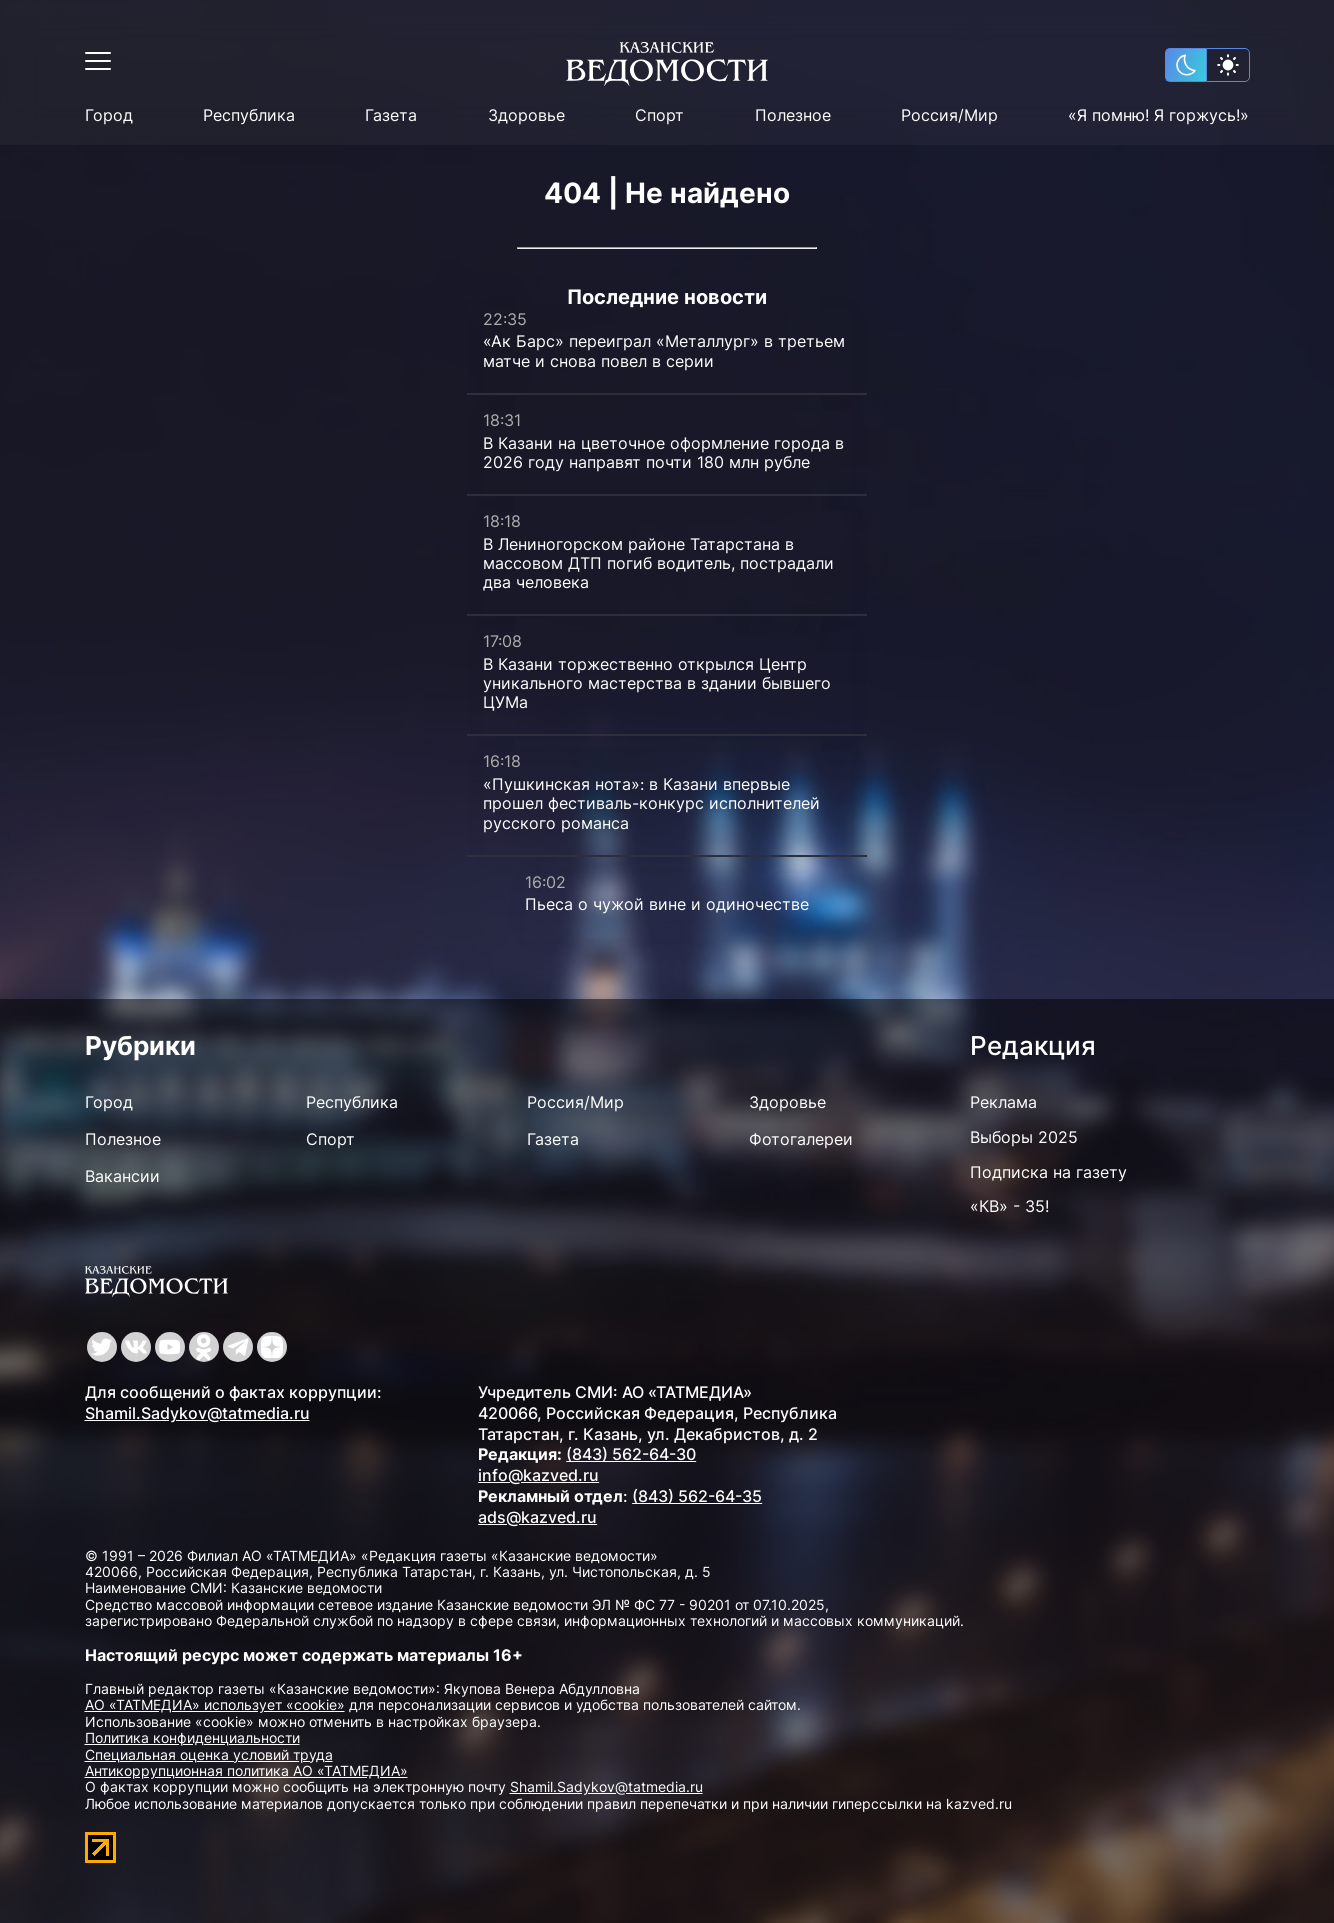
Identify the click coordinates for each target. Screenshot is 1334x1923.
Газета (391, 115)
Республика (249, 115)
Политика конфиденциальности (192, 1737)
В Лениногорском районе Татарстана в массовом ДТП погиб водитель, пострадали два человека (658, 563)
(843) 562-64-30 (631, 1454)
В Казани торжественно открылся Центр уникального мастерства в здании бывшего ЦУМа (657, 683)
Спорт (659, 115)
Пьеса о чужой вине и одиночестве (667, 904)
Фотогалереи (801, 1139)
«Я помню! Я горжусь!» (1158, 115)
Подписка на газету (1048, 1172)
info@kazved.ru (538, 1475)
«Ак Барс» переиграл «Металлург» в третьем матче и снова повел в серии (664, 350)
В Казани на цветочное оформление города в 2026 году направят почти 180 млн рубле (663, 452)
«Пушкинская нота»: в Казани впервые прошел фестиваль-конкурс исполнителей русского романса (651, 803)
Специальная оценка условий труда (209, 1754)
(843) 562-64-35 (697, 1496)
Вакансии (122, 1176)
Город (109, 115)
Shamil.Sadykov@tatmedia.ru (197, 1413)
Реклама (1003, 1102)
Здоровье (526, 115)
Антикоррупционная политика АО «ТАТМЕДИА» (246, 1770)
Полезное (793, 115)
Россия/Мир (949, 115)
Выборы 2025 (1024, 1137)
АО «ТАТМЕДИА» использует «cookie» (215, 1704)
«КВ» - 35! (1009, 1206)
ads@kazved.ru (537, 1517)
